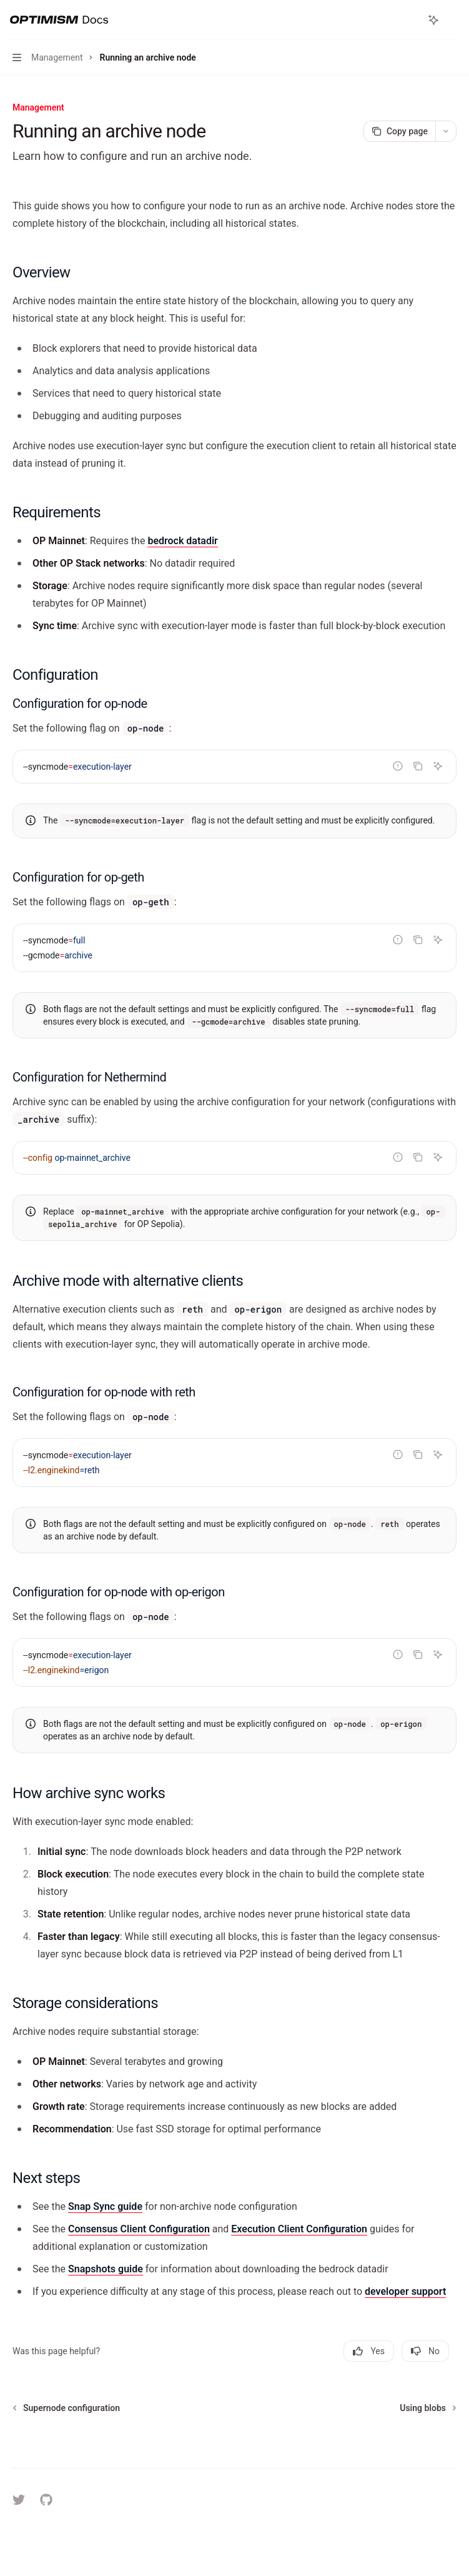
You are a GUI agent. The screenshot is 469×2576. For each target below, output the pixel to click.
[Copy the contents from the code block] (418, 766)
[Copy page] (399, 131)
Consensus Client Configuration (139, 2229)
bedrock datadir (182, 541)
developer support (405, 2291)
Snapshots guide (105, 2269)
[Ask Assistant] (438, 766)
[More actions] (453, 20)
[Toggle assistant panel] (433, 20)
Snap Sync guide (105, 2206)
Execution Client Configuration (299, 2229)
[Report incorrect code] (398, 766)
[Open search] (410, 20)
